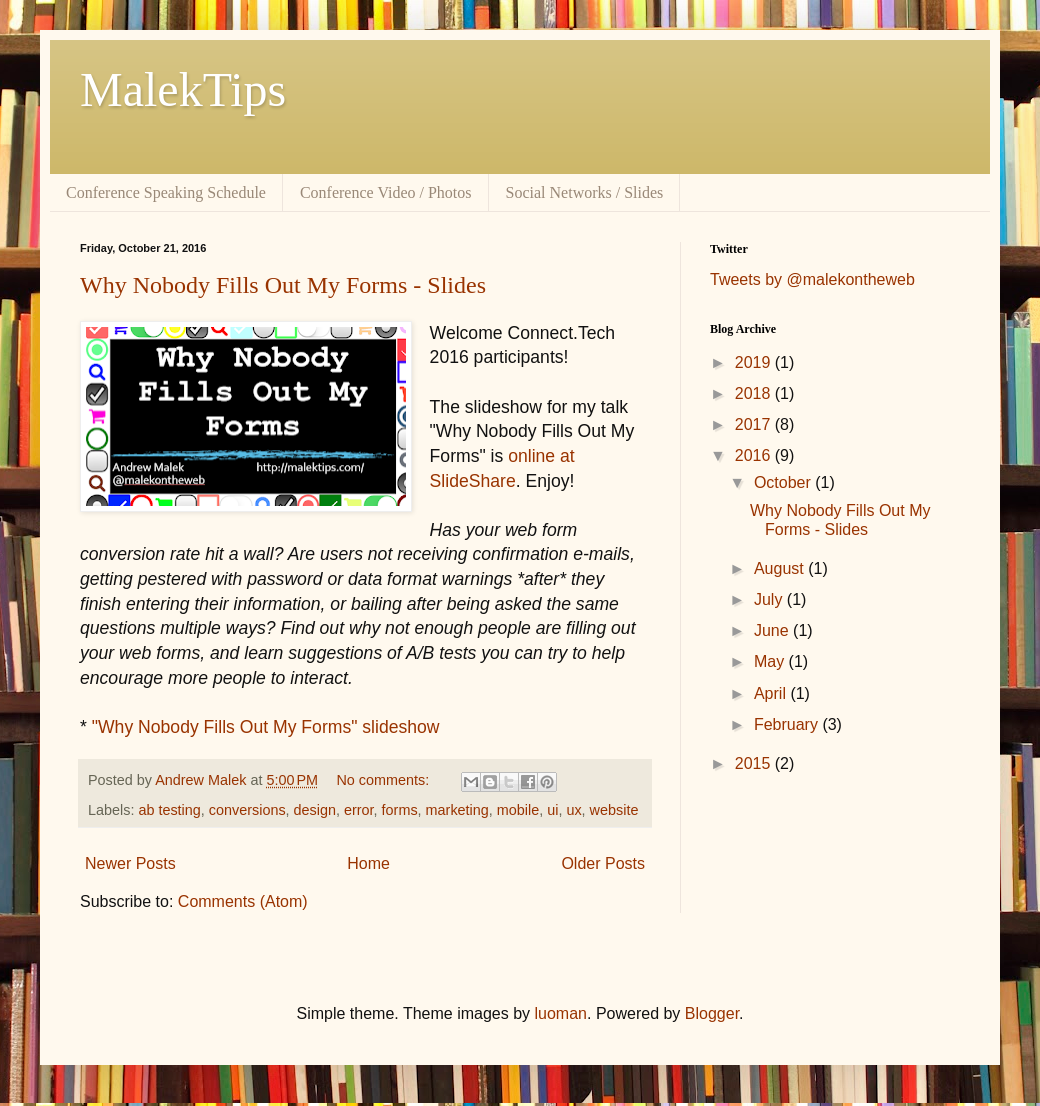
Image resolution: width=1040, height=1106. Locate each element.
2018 (755, 393)
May (771, 661)
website (614, 810)
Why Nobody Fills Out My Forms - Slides (283, 285)
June (773, 630)
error (359, 810)
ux (573, 810)
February (788, 724)
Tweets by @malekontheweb (812, 279)
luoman (561, 1013)
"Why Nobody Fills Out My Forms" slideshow (266, 727)
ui (552, 810)
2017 (755, 424)
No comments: (384, 780)
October (784, 482)
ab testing (169, 810)
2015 (755, 763)
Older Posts (603, 863)
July (770, 599)
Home (368, 863)
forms (400, 810)
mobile (518, 810)
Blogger (712, 1013)
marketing (457, 810)
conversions (247, 810)
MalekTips (183, 89)
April (772, 693)
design (315, 810)
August (781, 568)
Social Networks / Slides (585, 192)
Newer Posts (130, 863)
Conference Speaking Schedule (166, 192)
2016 (755, 455)
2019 (755, 362)
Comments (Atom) (243, 901)
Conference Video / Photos (386, 192)
